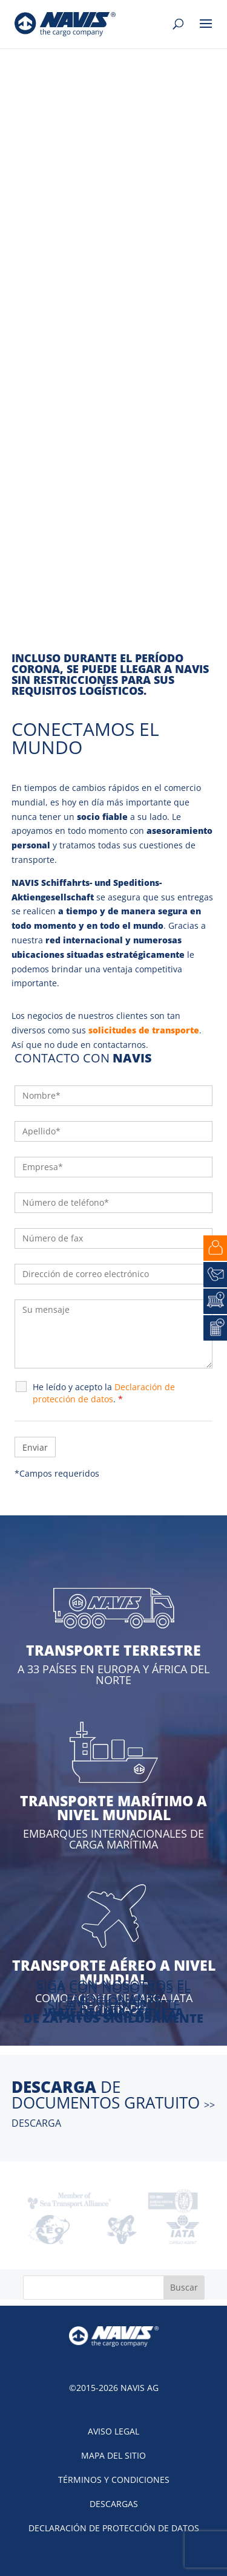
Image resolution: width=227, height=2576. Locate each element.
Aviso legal (113, 2431)
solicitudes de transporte (143, 1030)
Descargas (114, 2503)
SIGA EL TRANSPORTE (113, 2004)
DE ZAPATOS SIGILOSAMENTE (113, 2018)
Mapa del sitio (113, 2455)
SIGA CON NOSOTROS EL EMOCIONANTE (113, 1995)
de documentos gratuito (113, 2103)
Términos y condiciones (113, 2479)
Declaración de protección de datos (113, 2528)
